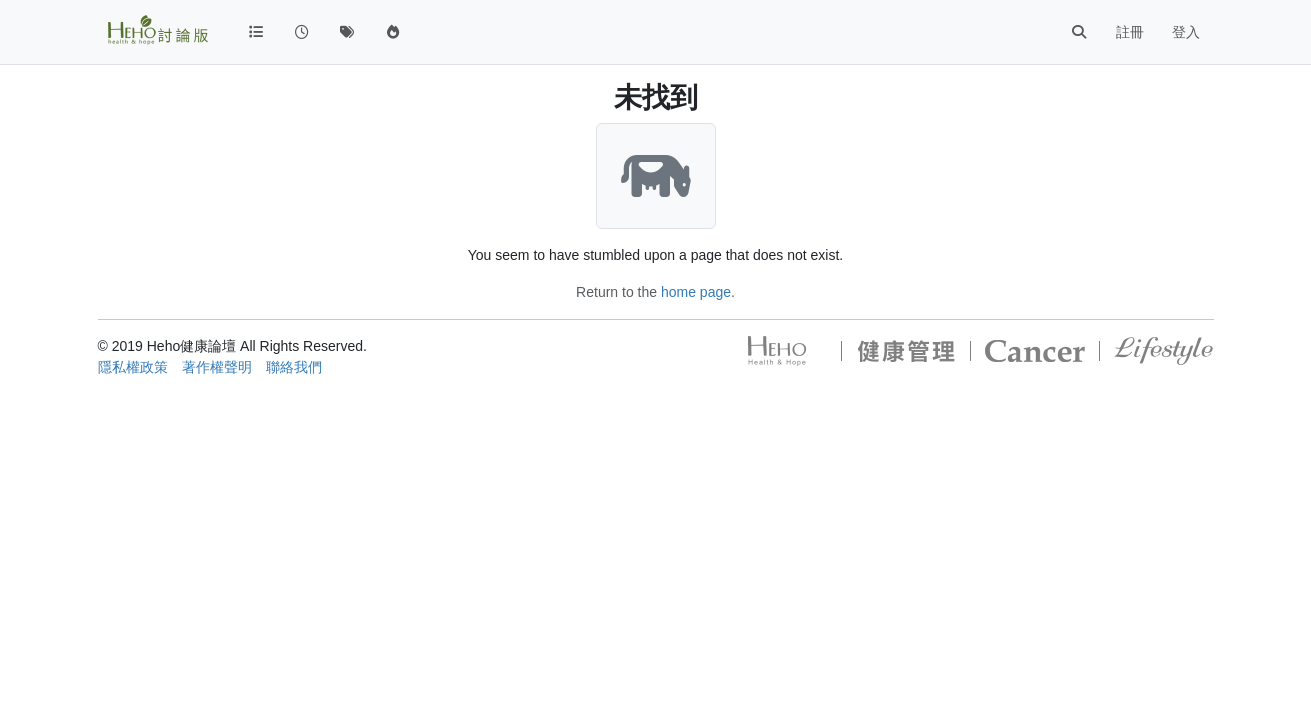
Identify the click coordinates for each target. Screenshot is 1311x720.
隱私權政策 (133, 367)
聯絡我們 (294, 367)
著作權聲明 (217, 367)
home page (696, 292)
